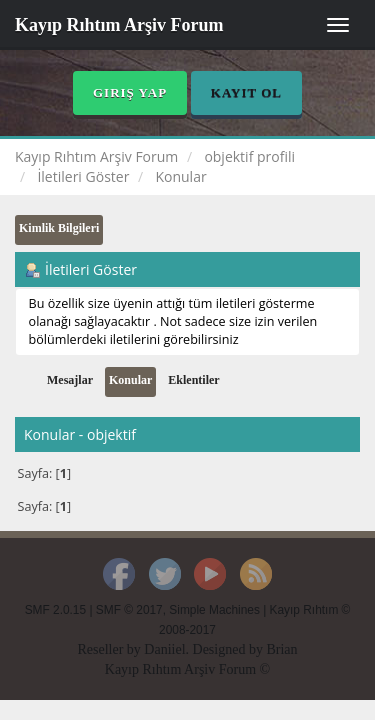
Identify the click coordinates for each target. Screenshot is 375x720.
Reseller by (110, 649)
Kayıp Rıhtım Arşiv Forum (119, 25)
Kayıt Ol (246, 92)
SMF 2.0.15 (55, 610)
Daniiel (164, 649)
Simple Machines (214, 610)
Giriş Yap (130, 92)
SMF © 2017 (129, 610)
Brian (281, 649)
